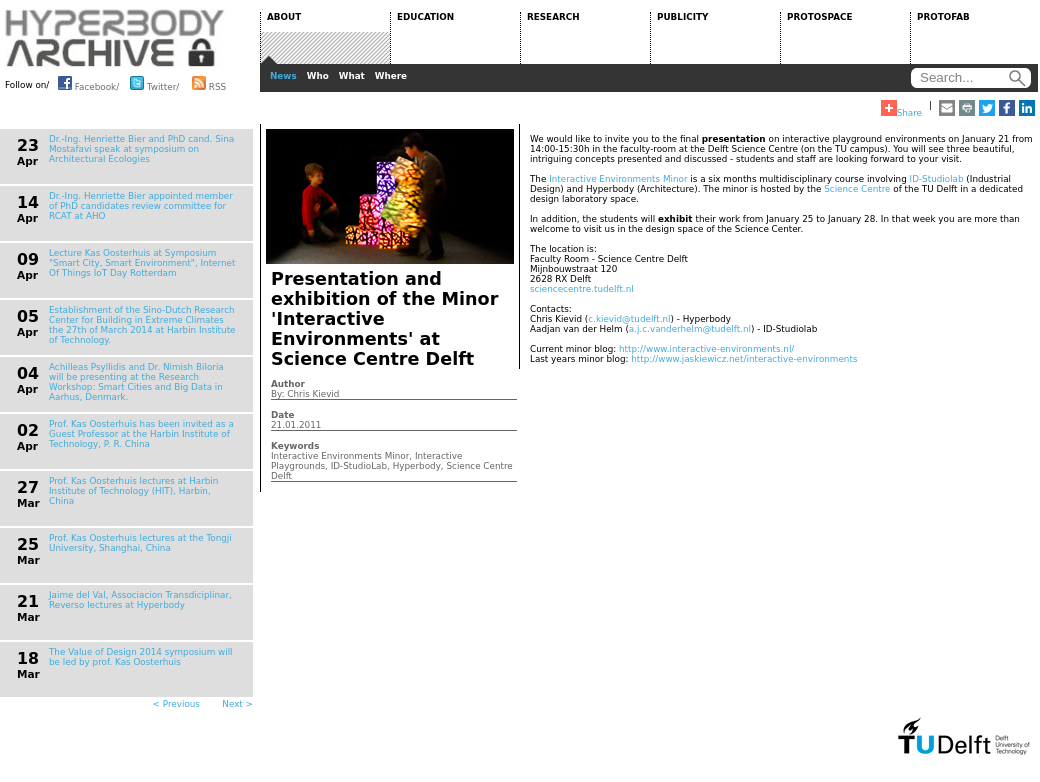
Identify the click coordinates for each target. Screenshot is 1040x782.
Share (901, 109)
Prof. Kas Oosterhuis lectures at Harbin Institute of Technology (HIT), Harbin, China (133, 491)
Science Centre (857, 189)
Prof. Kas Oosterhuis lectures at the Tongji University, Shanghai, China (140, 543)
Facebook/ (88, 83)
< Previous (176, 704)
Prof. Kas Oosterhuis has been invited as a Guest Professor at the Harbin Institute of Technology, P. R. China (141, 434)
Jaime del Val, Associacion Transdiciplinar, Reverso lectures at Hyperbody (140, 600)
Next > (237, 704)
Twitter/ (154, 83)
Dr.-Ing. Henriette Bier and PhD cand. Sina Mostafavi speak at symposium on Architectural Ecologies (141, 149)
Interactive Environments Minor (618, 179)
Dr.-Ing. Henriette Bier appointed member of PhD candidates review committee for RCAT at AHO (141, 206)
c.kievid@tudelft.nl (629, 319)
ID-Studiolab (937, 179)
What (352, 76)
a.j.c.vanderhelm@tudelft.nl (690, 329)
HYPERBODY (115, 38)
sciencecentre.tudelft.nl (582, 289)
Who (318, 76)
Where (391, 76)
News (283, 76)
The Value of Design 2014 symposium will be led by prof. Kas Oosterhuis (141, 657)
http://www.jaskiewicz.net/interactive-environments (744, 359)
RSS (209, 83)
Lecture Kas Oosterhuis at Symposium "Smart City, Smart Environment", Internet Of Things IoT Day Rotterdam (142, 263)
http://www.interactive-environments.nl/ (706, 349)
